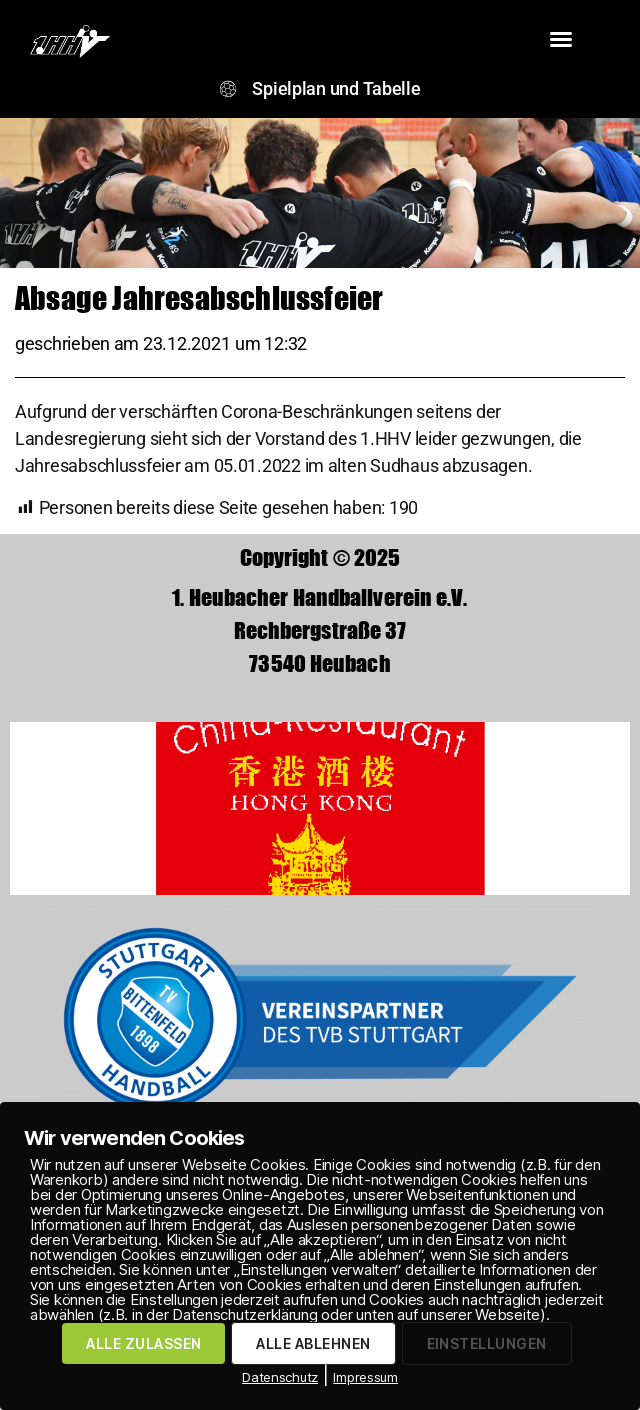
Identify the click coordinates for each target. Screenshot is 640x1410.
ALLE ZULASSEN (143, 1343)
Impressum (365, 1377)
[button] (561, 39)
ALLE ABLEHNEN (313, 1343)
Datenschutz (280, 1377)
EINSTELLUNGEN (487, 1343)
